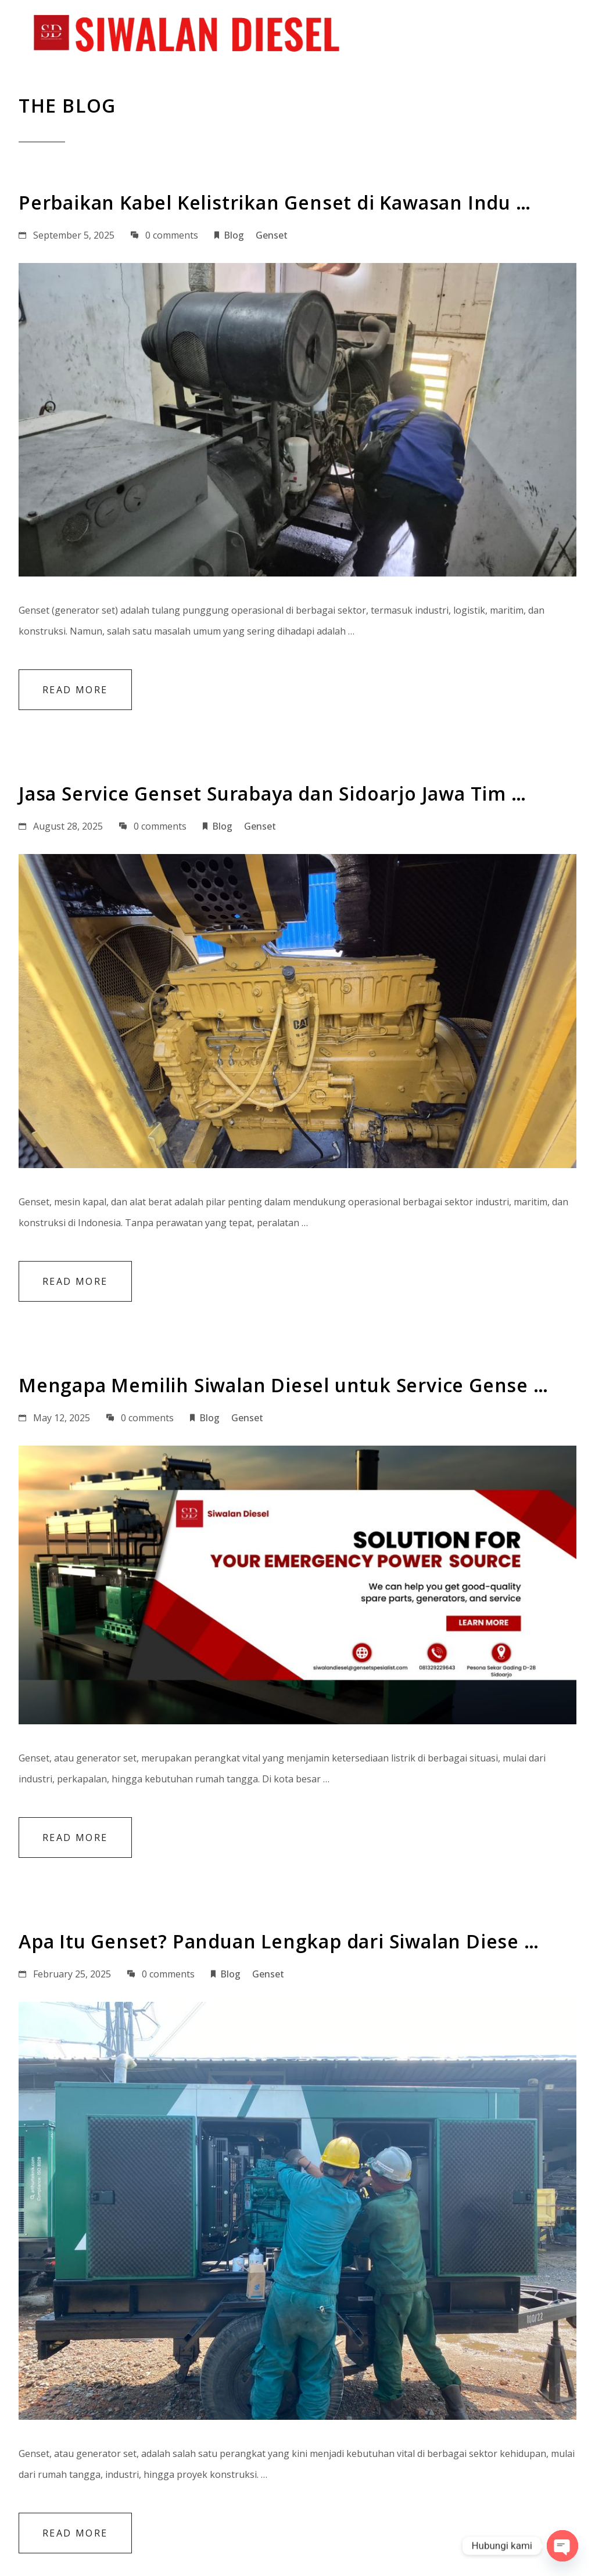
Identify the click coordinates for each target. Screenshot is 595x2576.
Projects (417, 34)
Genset (272, 235)
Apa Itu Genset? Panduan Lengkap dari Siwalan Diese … (279, 1941)
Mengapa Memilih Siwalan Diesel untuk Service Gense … (284, 1384)
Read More (75, 689)
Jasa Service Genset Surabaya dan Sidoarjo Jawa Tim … (272, 793)
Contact (544, 34)
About (282, 34)
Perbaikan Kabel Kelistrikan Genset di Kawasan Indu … (275, 202)
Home (223, 34)
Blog (481, 34)
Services (346, 34)
